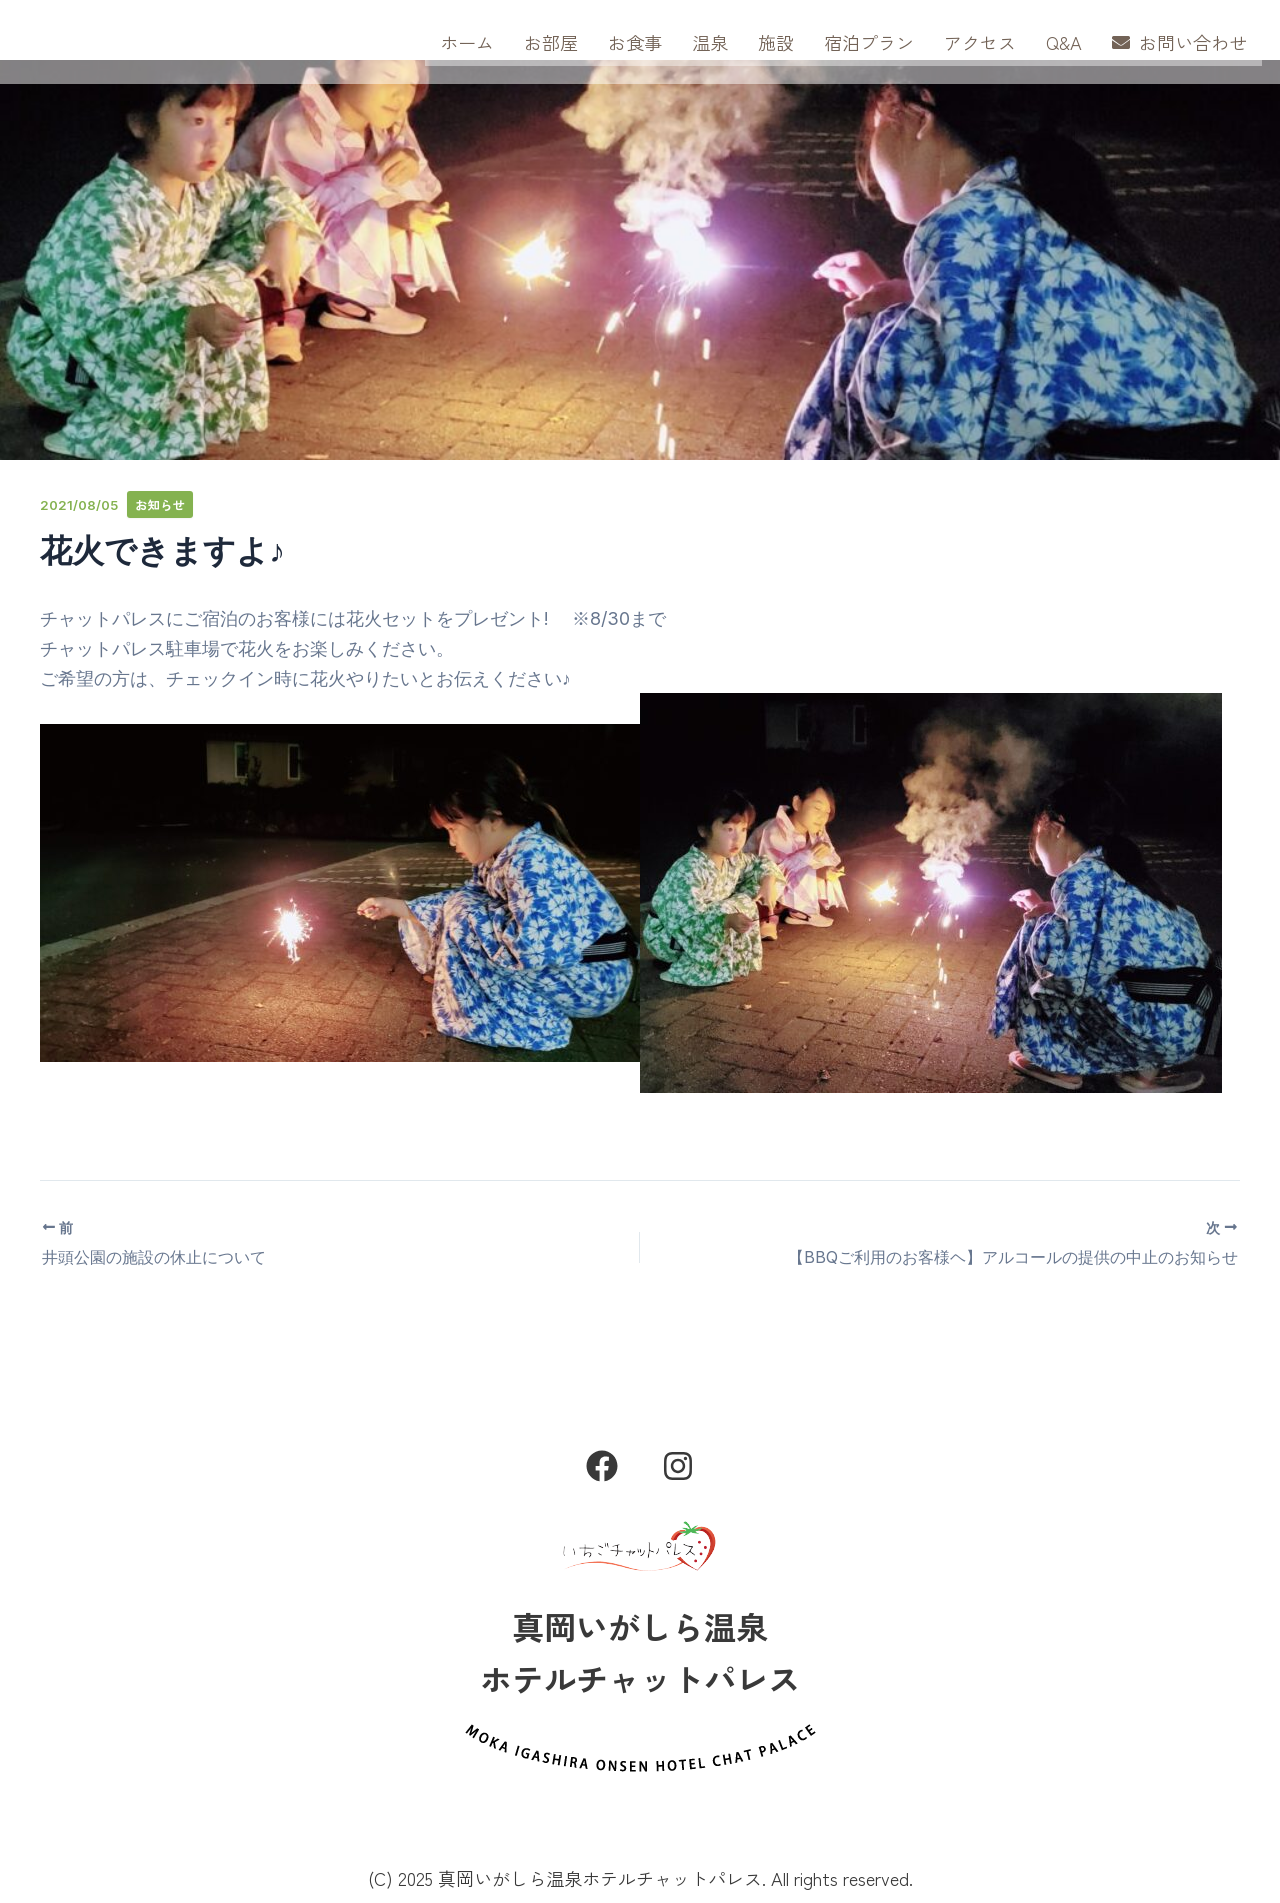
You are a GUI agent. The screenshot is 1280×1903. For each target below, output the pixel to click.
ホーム (467, 42)
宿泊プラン (869, 42)
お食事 (635, 42)
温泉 (710, 42)
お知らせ (161, 504)
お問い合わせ (1179, 42)
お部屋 (551, 42)
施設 (776, 42)
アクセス (980, 42)
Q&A (1064, 42)
